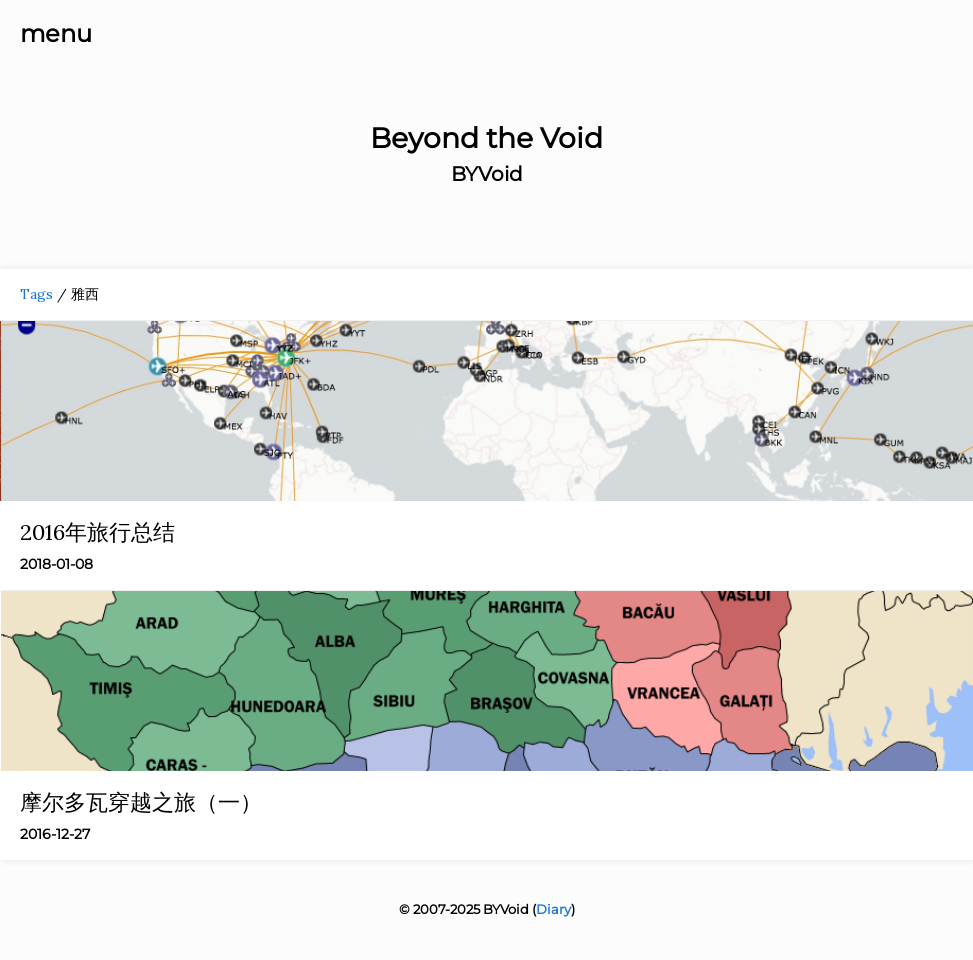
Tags (36, 294)
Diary (553, 909)
